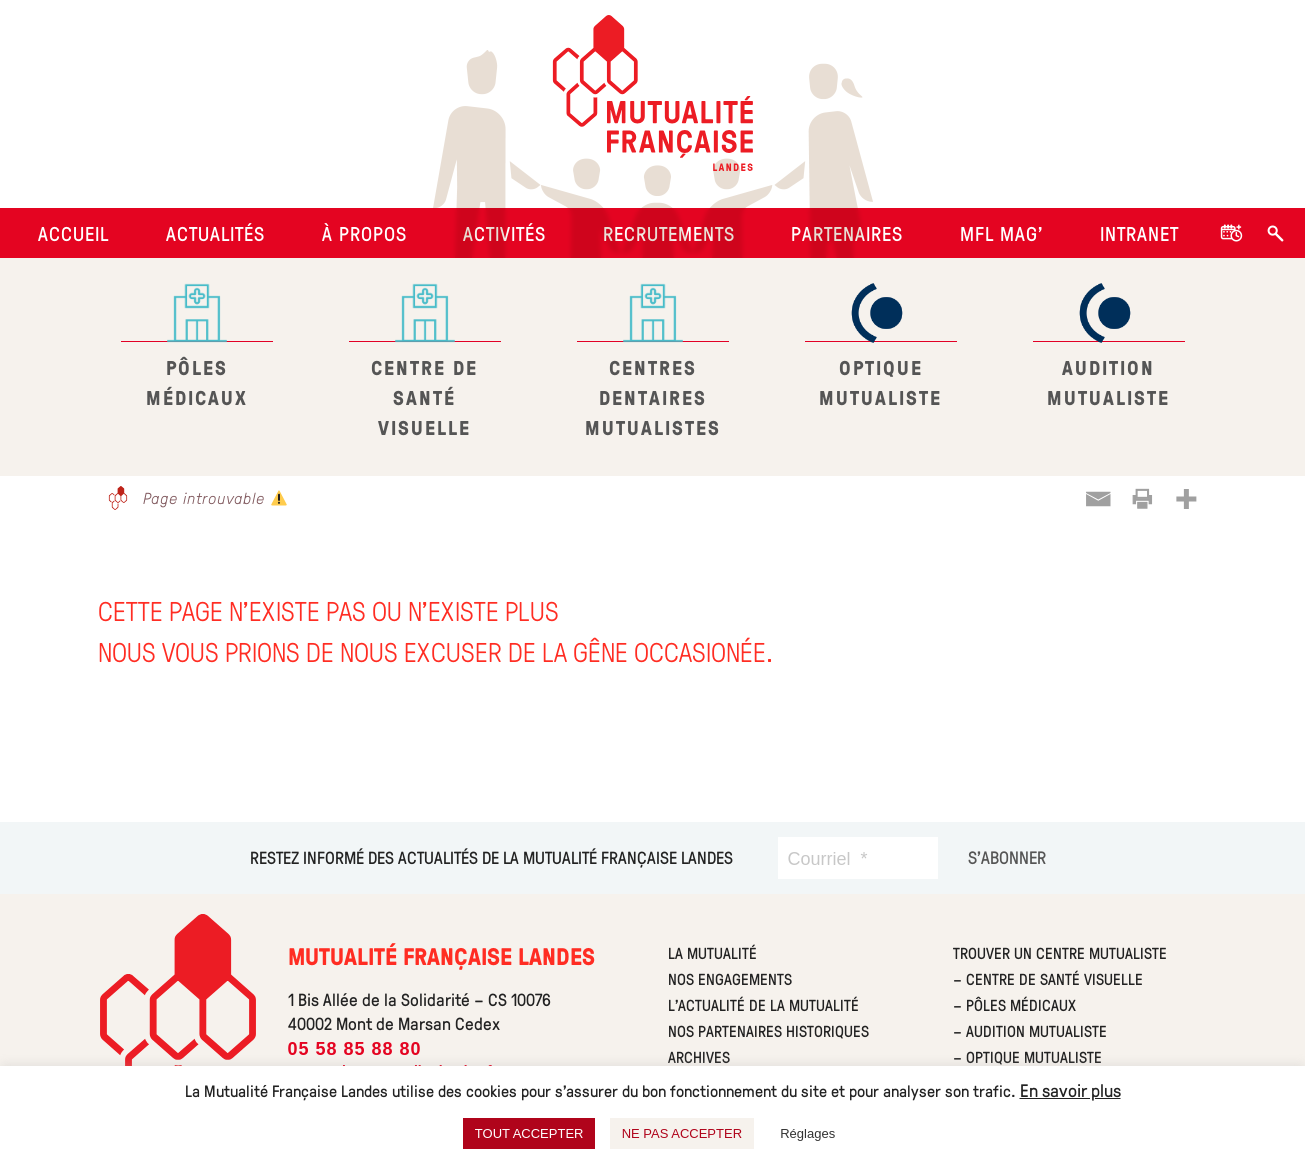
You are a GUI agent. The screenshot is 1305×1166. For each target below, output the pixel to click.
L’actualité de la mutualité (763, 1004)
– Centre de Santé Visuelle (1048, 978)
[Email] (1098, 499)
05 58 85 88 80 (355, 1049)
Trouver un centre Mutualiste (1060, 952)
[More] (1186, 499)
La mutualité (712, 952)
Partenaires (847, 233)
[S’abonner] (1007, 857)
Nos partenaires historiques (768, 1030)
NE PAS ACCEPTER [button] (682, 1133)
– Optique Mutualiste (1027, 1056)
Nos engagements (730, 978)
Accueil (73, 233)
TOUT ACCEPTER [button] (529, 1133)
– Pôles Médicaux (1014, 1004)
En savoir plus (1070, 1090)
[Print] (1142, 499)
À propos (364, 233)
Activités (504, 233)
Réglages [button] (807, 1133)
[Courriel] (858, 858)
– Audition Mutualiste (1030, 1030)
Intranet (1139, 233)
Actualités (215, 233)
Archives (699, 1056)
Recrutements (669, 233)
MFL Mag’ (1001, 233)
